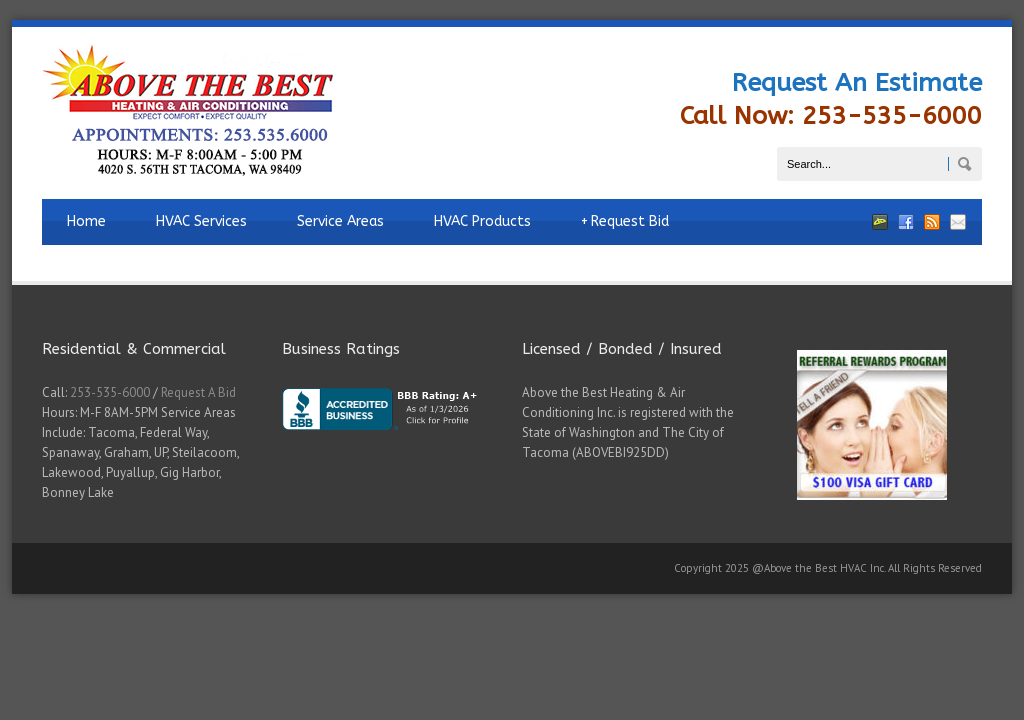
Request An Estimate (857, 83)
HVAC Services (201, 221)
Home (86, 221)
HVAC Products (482, 221)
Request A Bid (198, 392)
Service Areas (340, 221)
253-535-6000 (110, 392)
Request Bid (625, 222)
